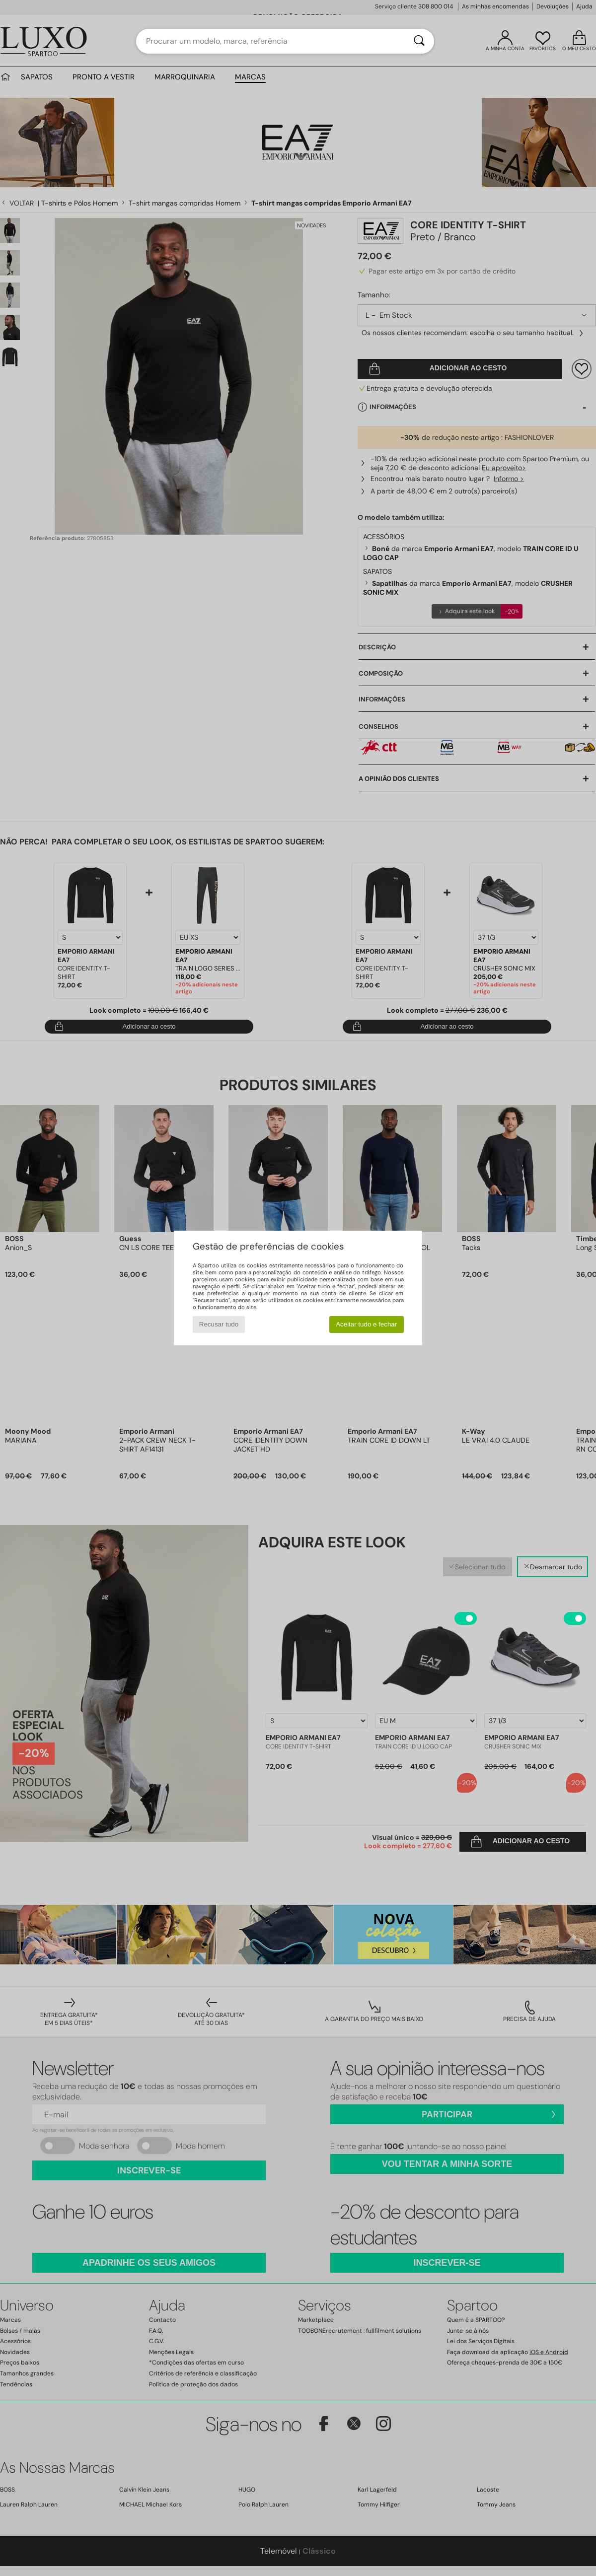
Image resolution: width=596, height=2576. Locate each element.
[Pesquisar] (419, 41)
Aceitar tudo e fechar (366, 1324)
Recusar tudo (218, 1324)
